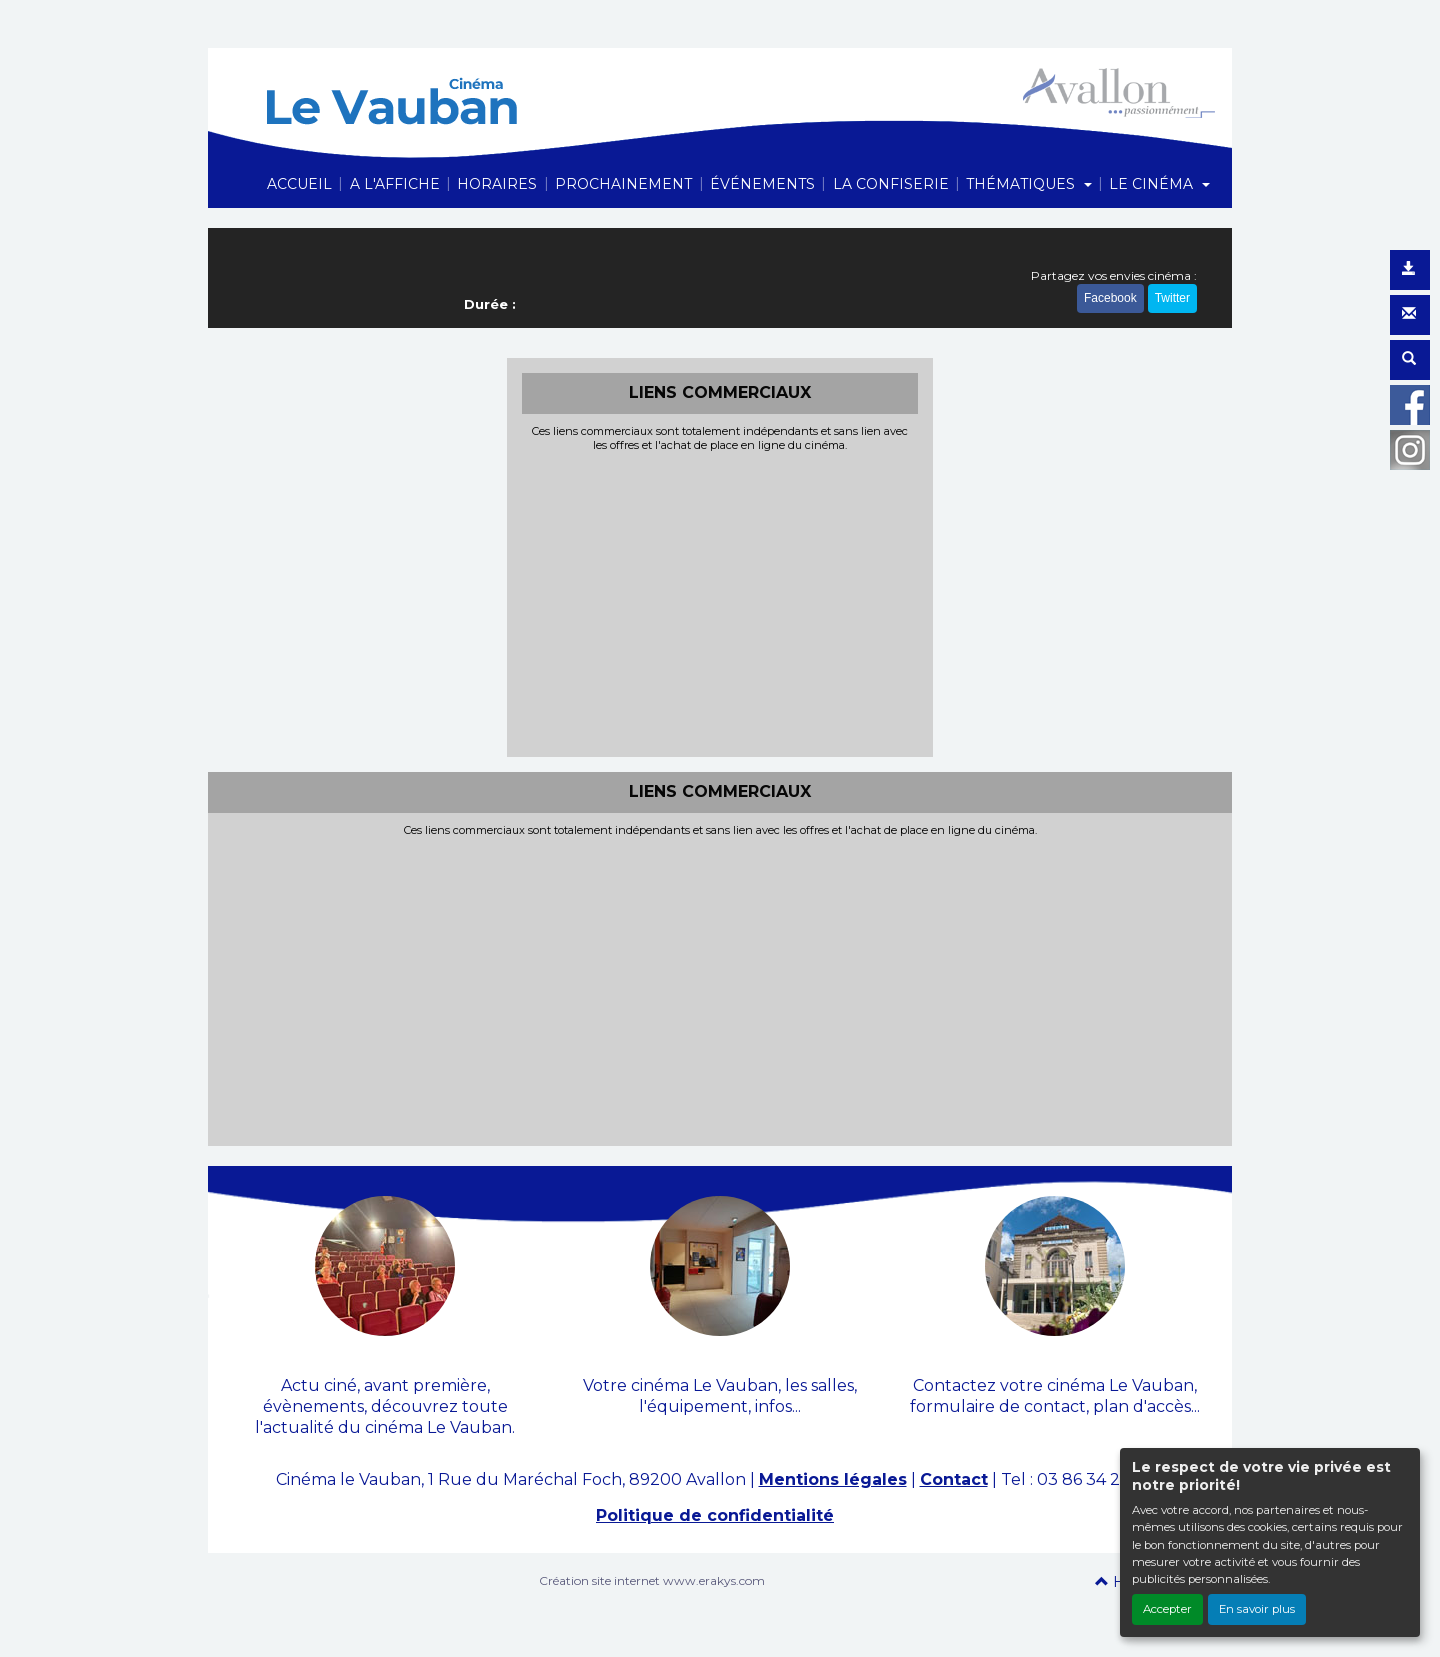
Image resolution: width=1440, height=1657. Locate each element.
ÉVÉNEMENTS (762, 184)
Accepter (1167, 1609)
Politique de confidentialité (715, 1515)
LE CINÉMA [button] (1153, 184)
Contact (954, 1479)
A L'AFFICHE (395, 184)
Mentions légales (833, 1479)
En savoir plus (1257, 1609)
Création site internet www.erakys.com (652, 1580)
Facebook (1110, 298)
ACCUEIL (299, 184)
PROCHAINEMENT (623, 184)
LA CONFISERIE (891, 184)
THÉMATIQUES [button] (1022, 184)
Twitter (1172, 298)
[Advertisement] (720, 602)
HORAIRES (497, 184)
